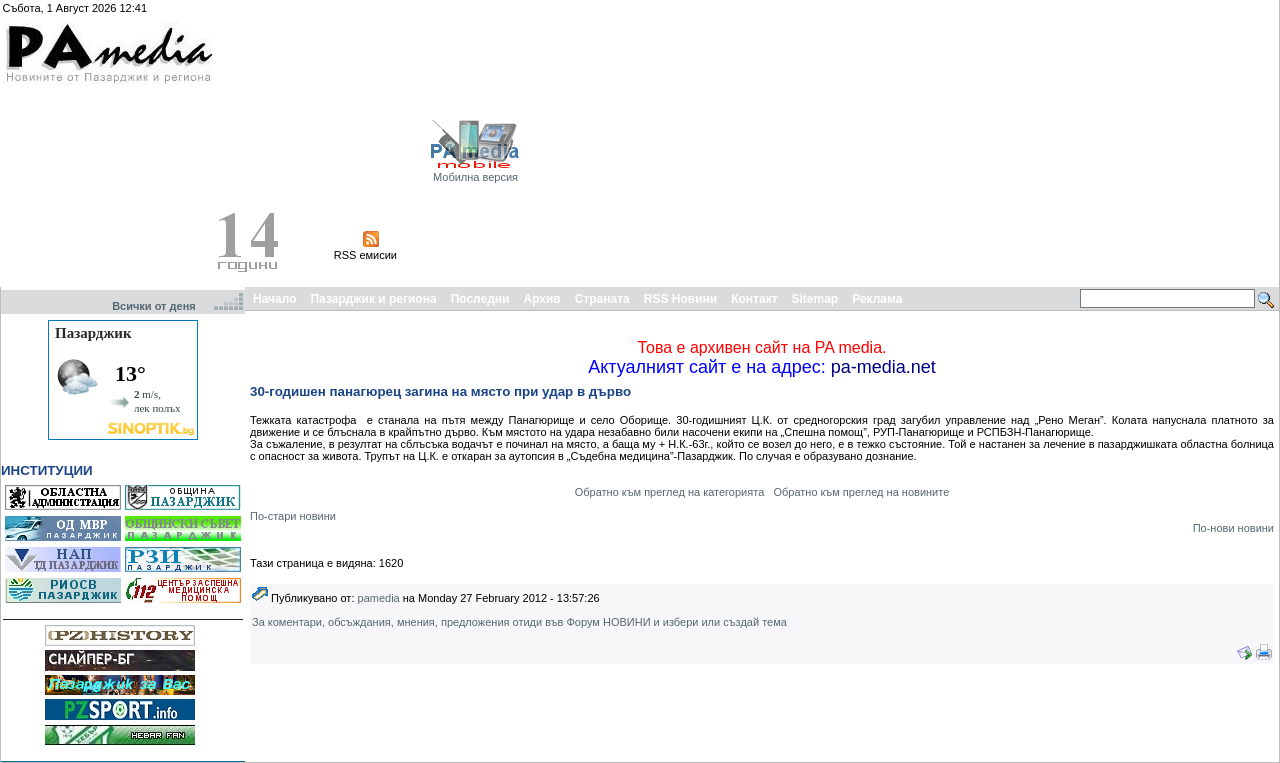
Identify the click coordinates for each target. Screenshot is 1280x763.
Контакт (754, 299)
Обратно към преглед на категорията (670, 492)
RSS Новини (680, 299)
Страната (602, 299)
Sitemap (815, 299)
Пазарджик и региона (373, 299)
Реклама (877, 299)
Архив (541, 299)
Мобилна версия (475, 177)
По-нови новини (1233, 528)
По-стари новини (293, 516)
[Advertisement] (1040, 143)
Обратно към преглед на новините (861, 492)
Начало (274, 299)
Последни (480, 299)
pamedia (379, 598)
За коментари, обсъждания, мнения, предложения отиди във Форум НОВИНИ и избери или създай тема (519, 622)
